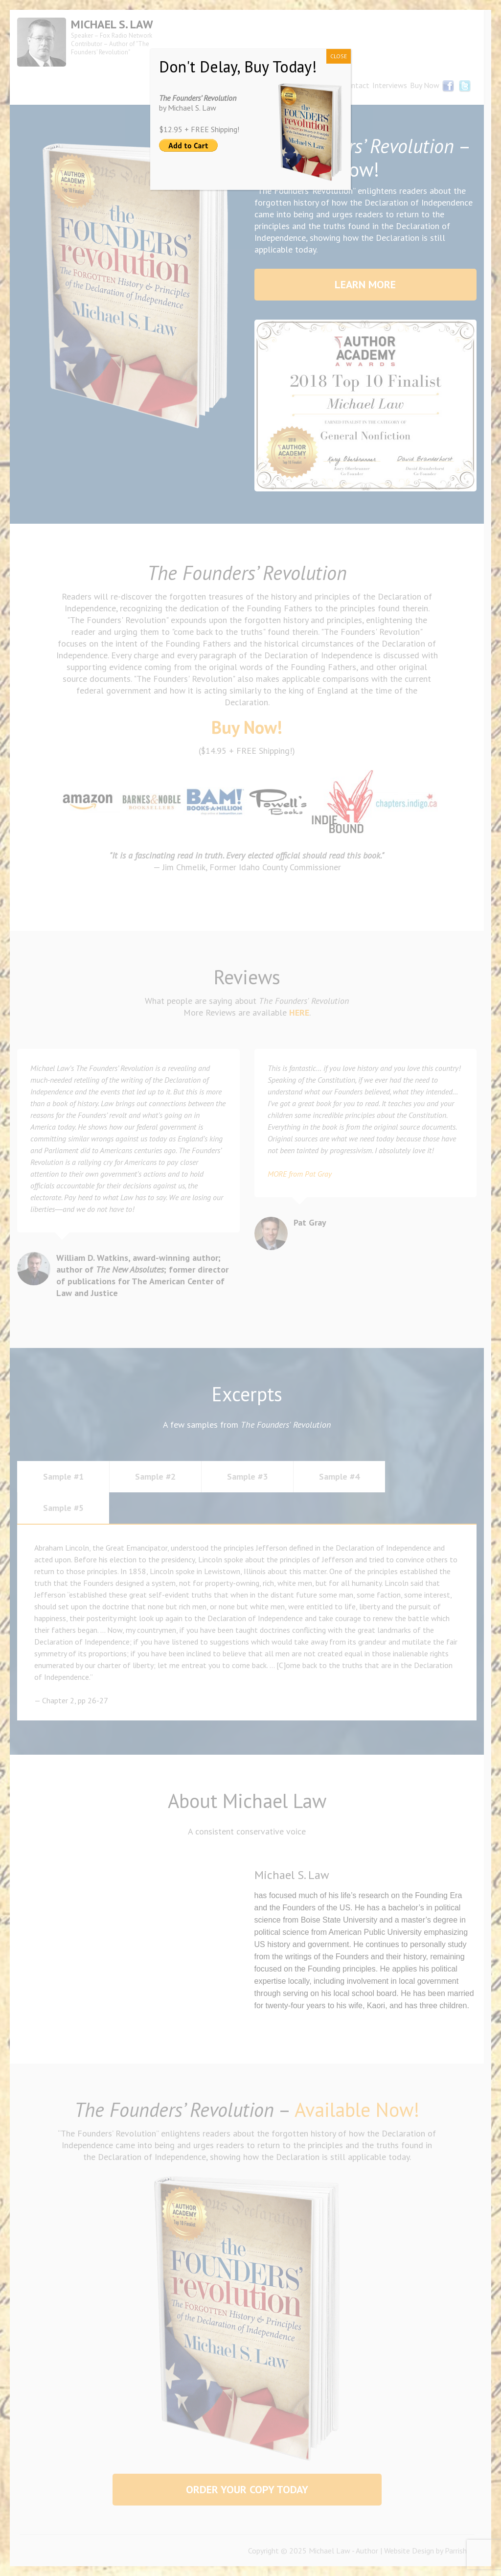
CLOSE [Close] (338, 56)
